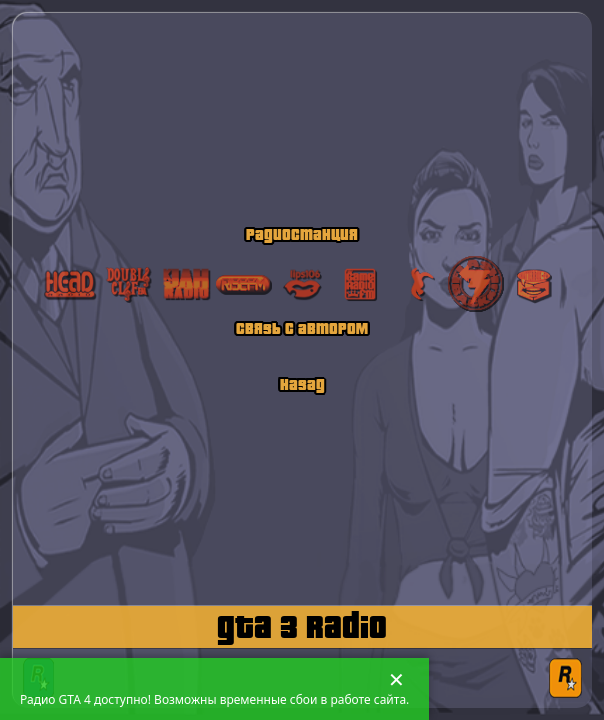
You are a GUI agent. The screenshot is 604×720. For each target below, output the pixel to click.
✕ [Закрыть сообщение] (396, 680)
